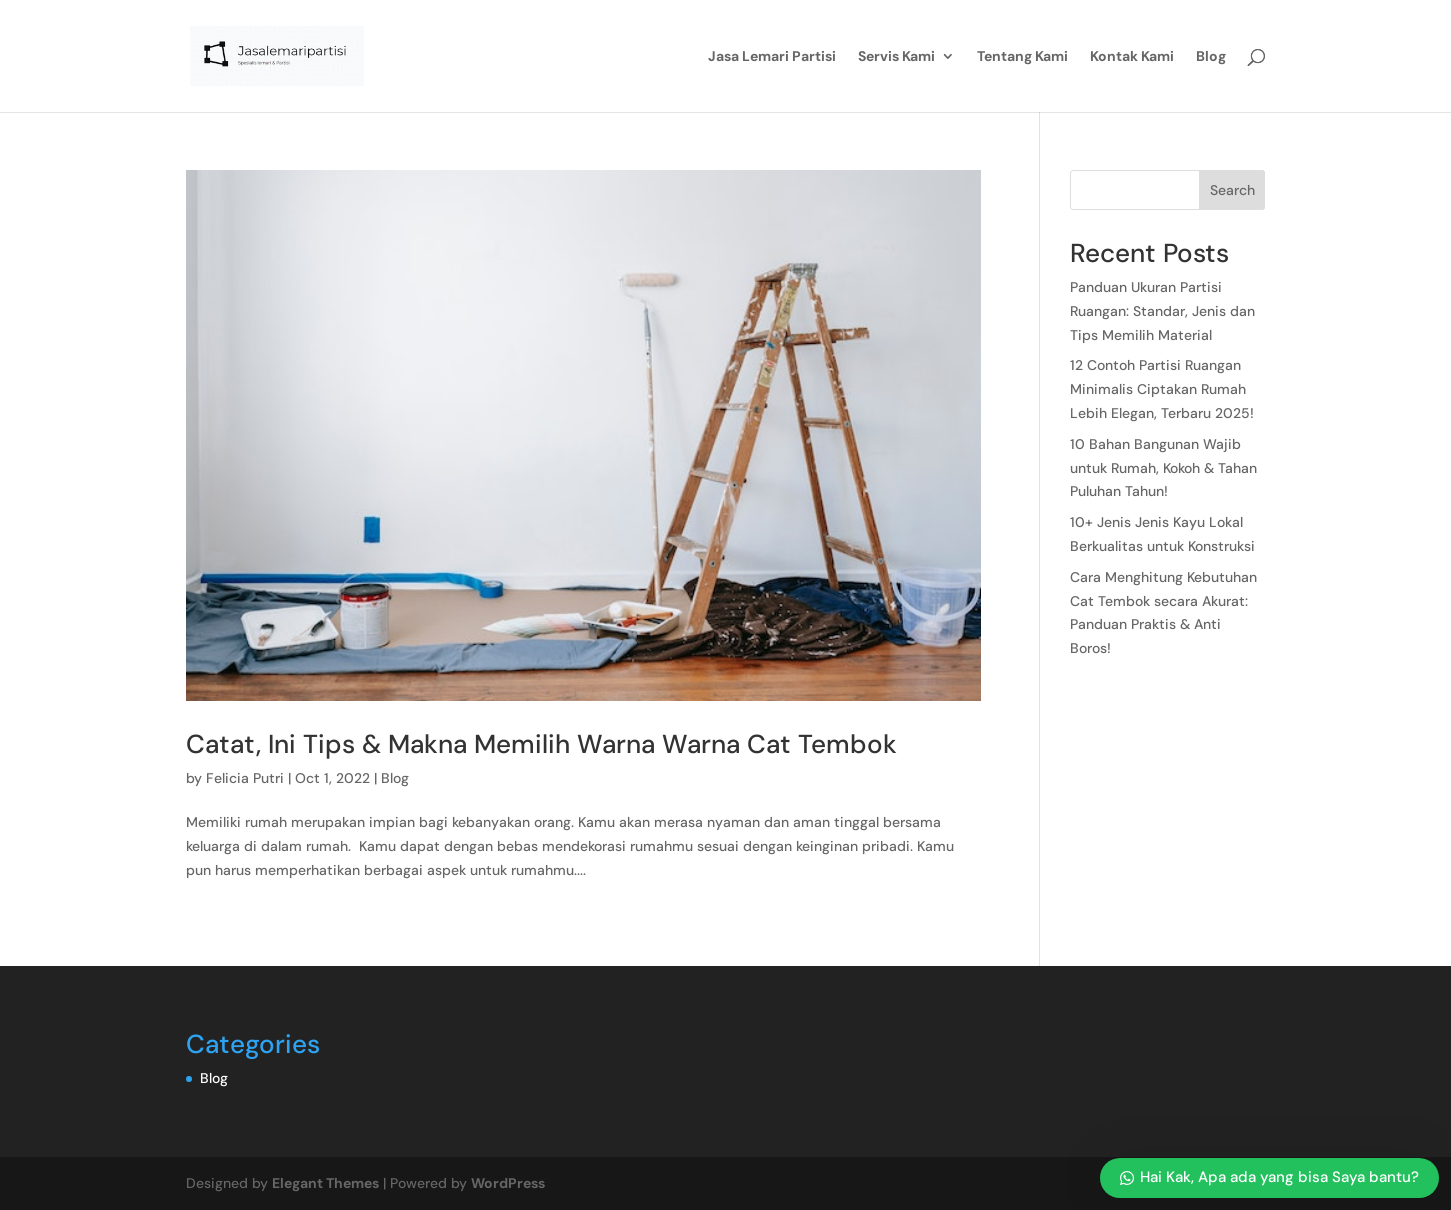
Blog (1211, 57)
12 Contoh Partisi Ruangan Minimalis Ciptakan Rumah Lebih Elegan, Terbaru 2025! (1164, 389)
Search (1232, 190)
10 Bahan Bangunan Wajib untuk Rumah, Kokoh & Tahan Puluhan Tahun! (1163, 468)
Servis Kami (896, 57)
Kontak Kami (1132, 57)
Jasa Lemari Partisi (772, 57)
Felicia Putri (245, 778)
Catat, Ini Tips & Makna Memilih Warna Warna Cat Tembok (541, 744)
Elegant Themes (325, 1183)
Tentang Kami (1022, 57)
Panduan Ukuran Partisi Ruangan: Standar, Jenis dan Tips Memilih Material (1162, 311)
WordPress (508, 1183)
